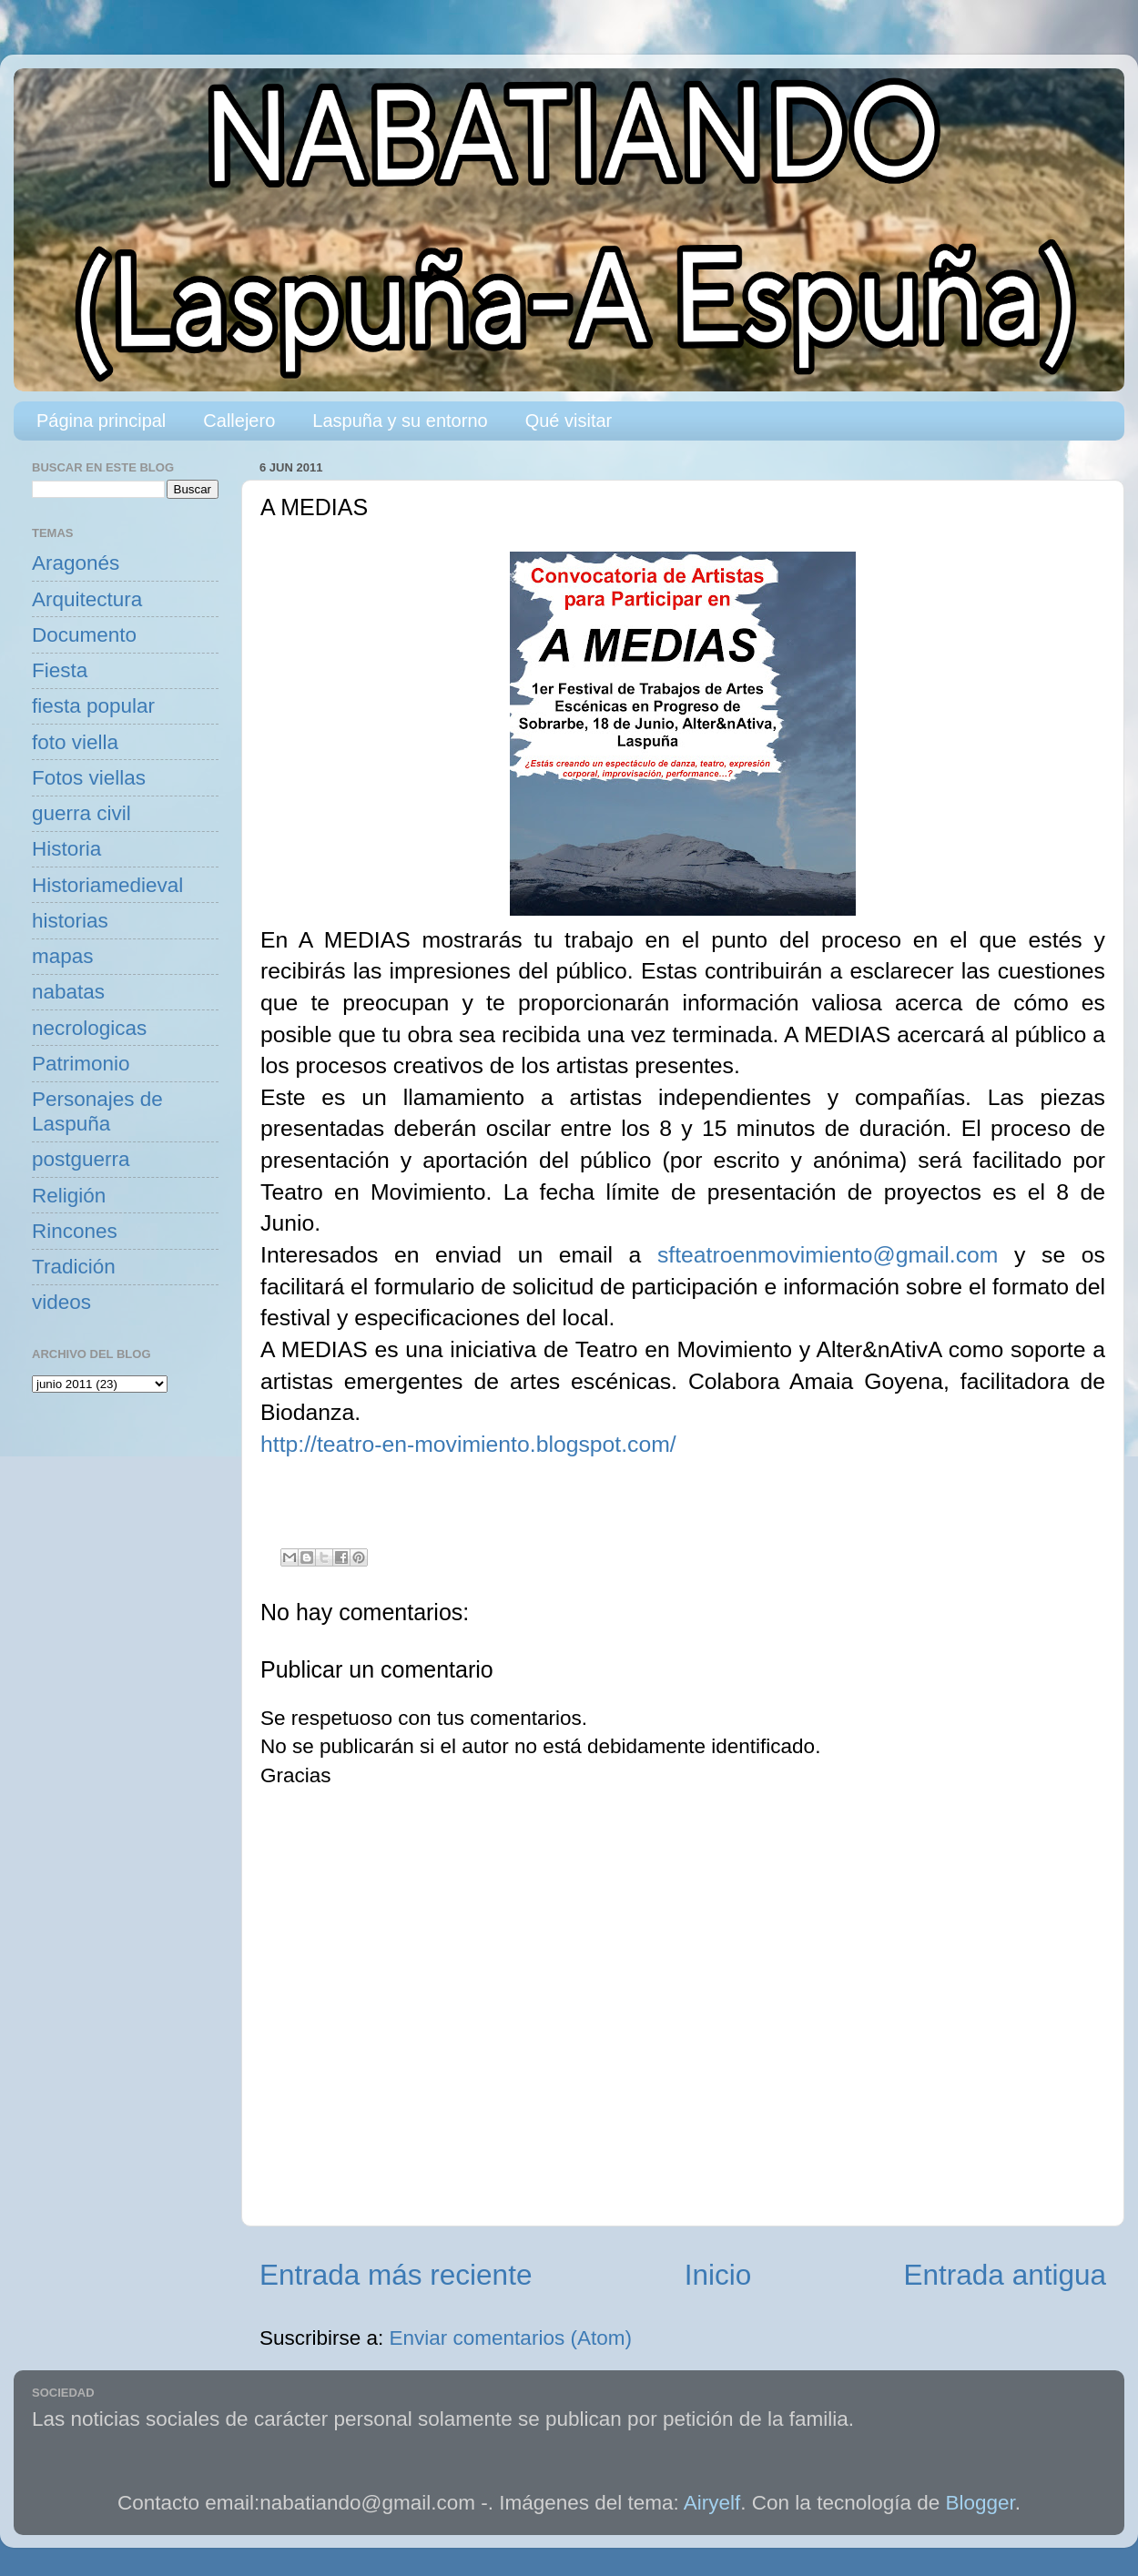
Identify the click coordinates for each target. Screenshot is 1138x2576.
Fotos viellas (89, 777)
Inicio (718, 2274)
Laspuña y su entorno (399, 421)
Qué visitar (569, 421)
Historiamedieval (107, 885)
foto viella (75, 742)
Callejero (239, 421)
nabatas (68, 991)
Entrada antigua (1005, 2274)
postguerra (81, 1159)
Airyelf (712, 2502)
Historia (66, 848)
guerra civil (81, 813)
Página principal (101, 421)
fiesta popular (93, 706)
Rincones (74, 1231)
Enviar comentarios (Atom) (511, 2338)
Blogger (980, 2502)
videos (61, 1302)
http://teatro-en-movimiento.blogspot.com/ (468, 1444)
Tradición (74, 1266)
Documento (84, 635)
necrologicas (89, 1028)
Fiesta (59, 670)
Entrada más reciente (395, 2274)
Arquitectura (87, 599)
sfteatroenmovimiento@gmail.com (828, 1254)
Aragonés (75, 563)
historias (70, 920)
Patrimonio (81, 1063)
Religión (69, 1195)
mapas (63, 956)
